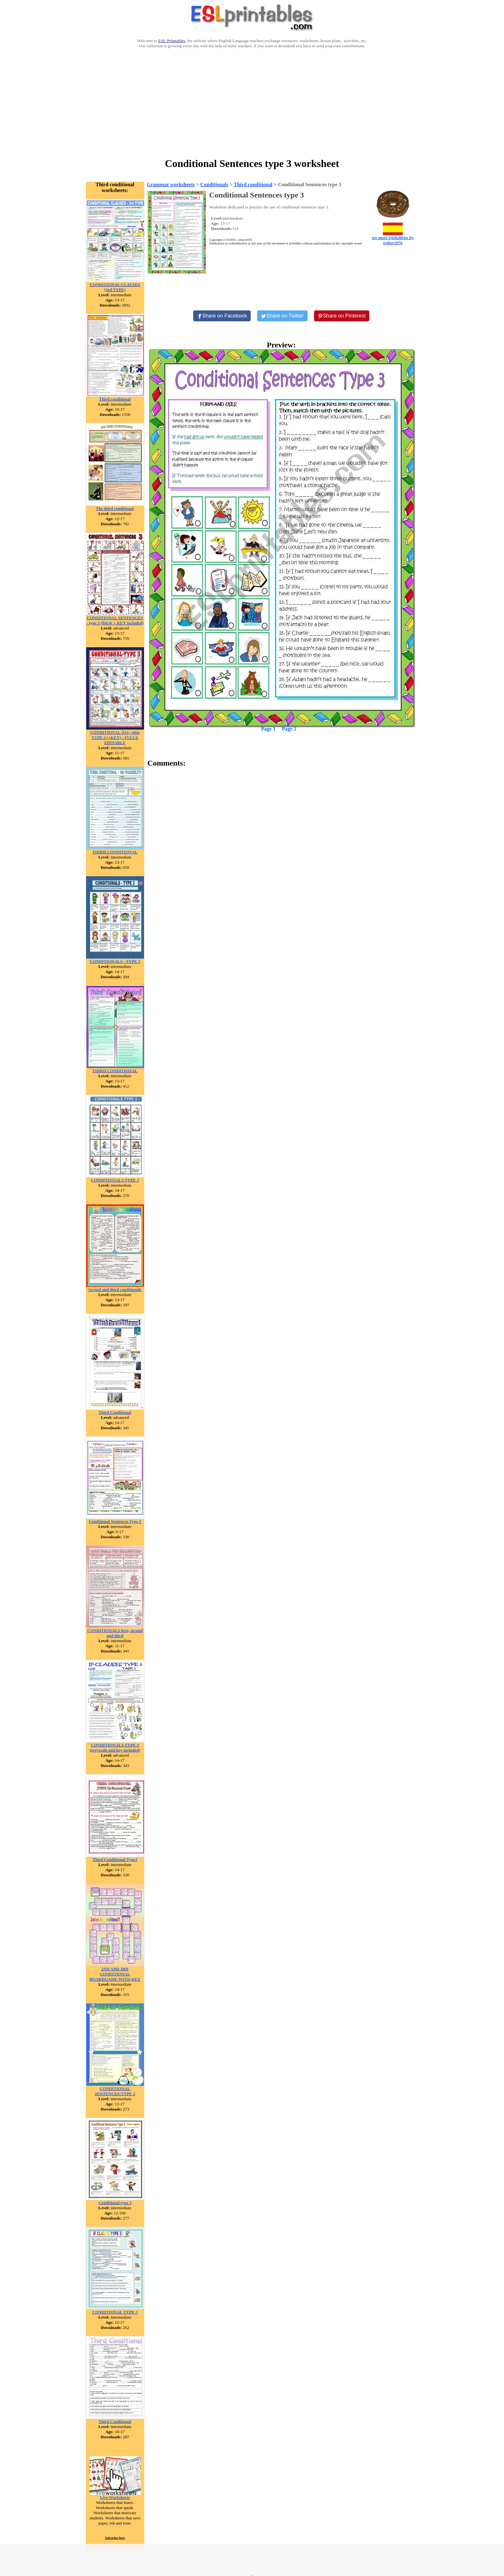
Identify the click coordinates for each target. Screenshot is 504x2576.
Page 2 (289, 728)
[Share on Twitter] (282, 315)
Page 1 (268, 728)
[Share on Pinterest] (342, 315)
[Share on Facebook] (222, 315)
